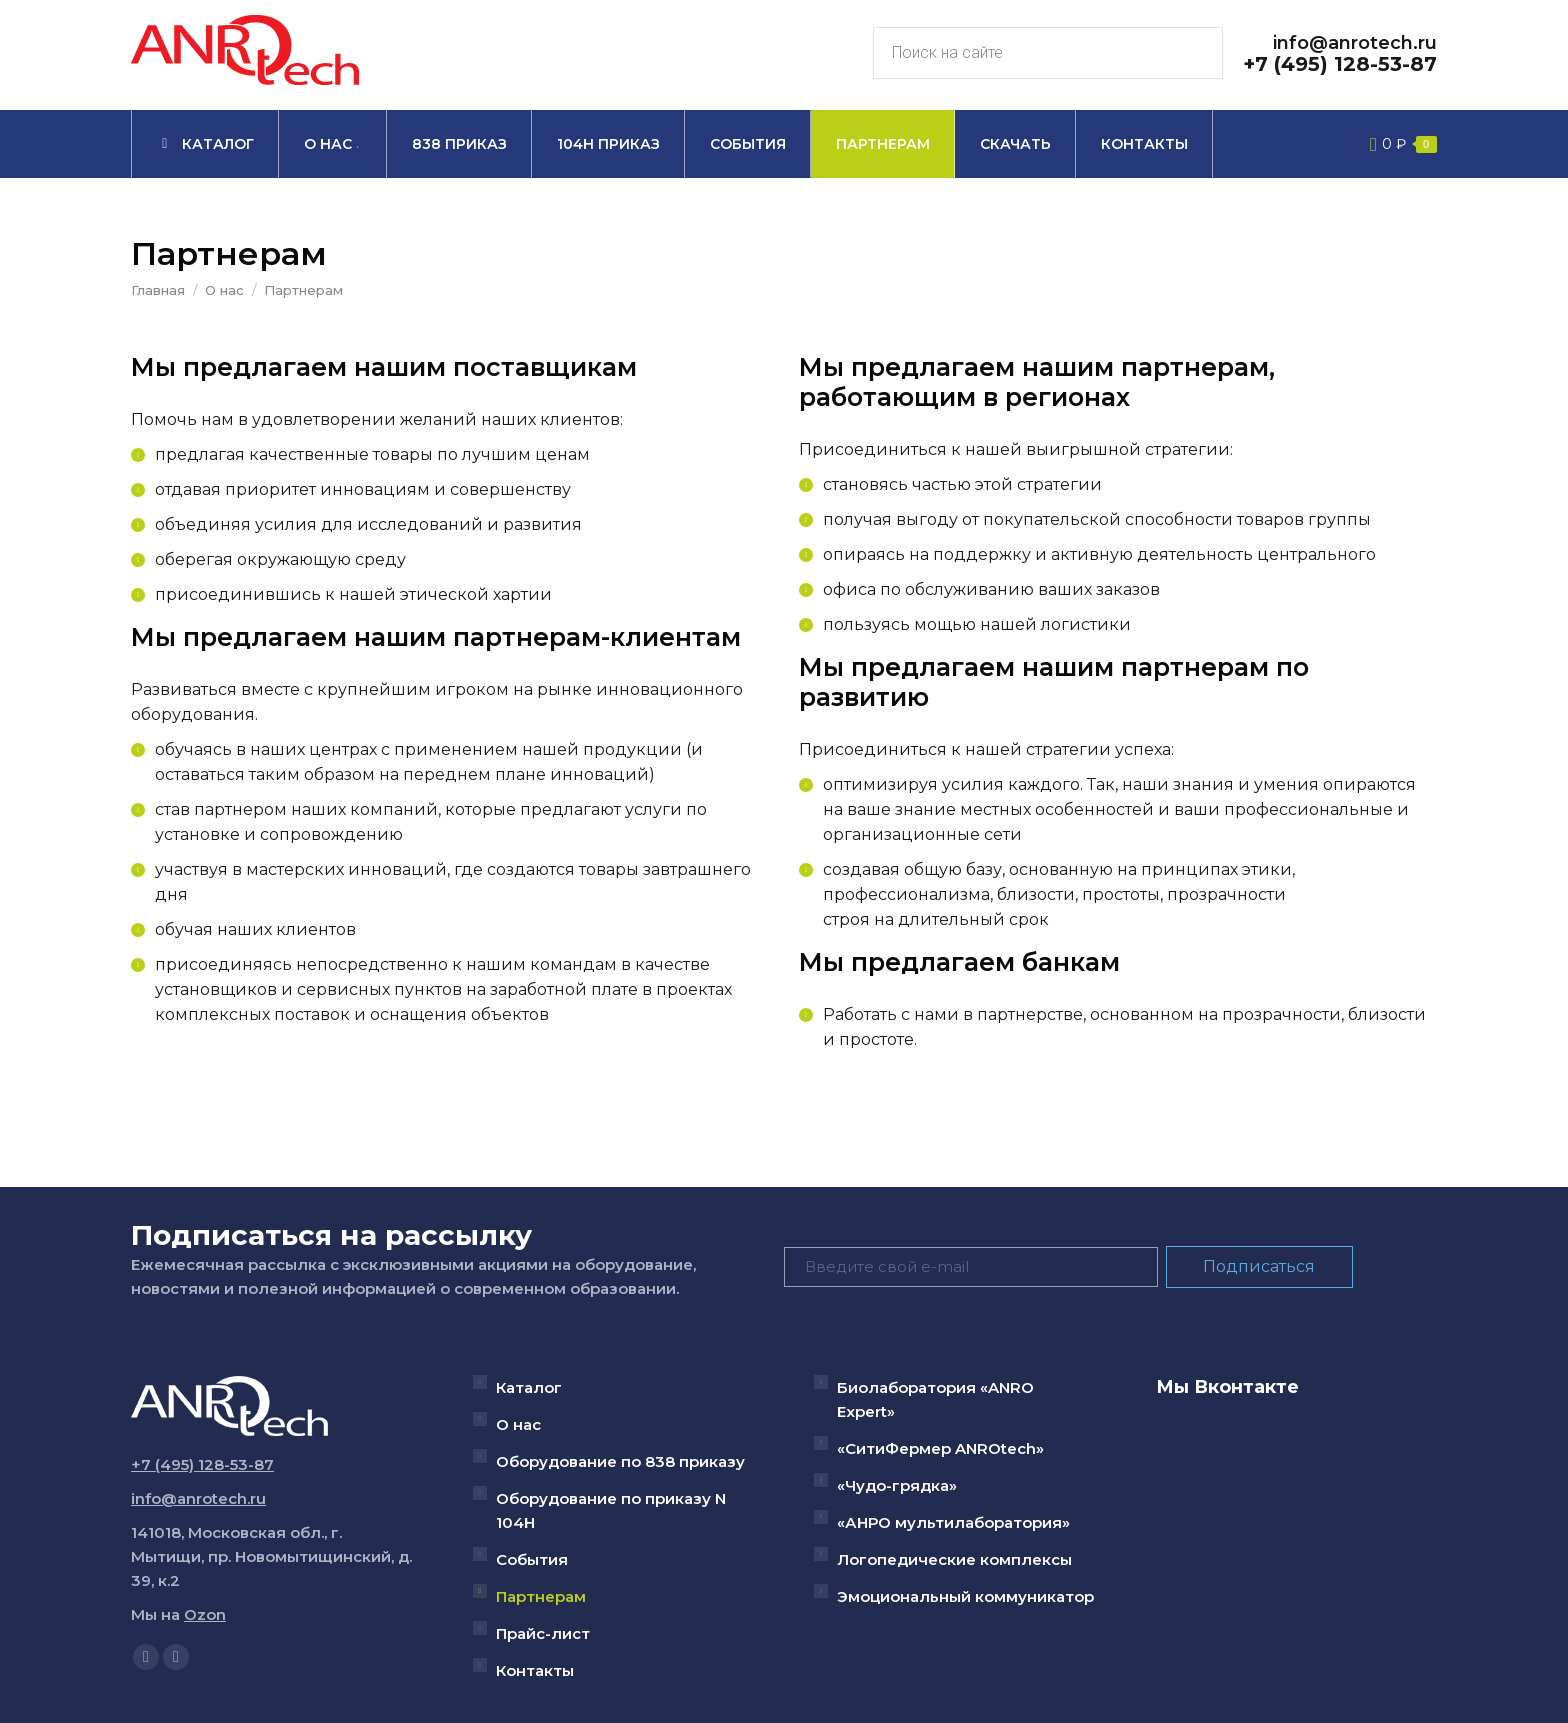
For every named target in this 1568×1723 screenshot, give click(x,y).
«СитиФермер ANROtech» (940, 1448)
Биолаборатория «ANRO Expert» (935, 1399)
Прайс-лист (543, 1633)
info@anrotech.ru (1355, 43)
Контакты (535, 1670)
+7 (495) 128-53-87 (1340, 64)
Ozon (205, 1614)
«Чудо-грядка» (897, 1485)
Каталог (529, 1387)
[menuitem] (205, 144)
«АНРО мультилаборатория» (953, 1522)
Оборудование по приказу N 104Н (611, 1510)
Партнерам (541, 1596)
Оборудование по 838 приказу (620, 1461)
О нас (518, 1424)
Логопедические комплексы (954, 1559)
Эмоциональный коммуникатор (965, 1596)
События (532, 1559)
